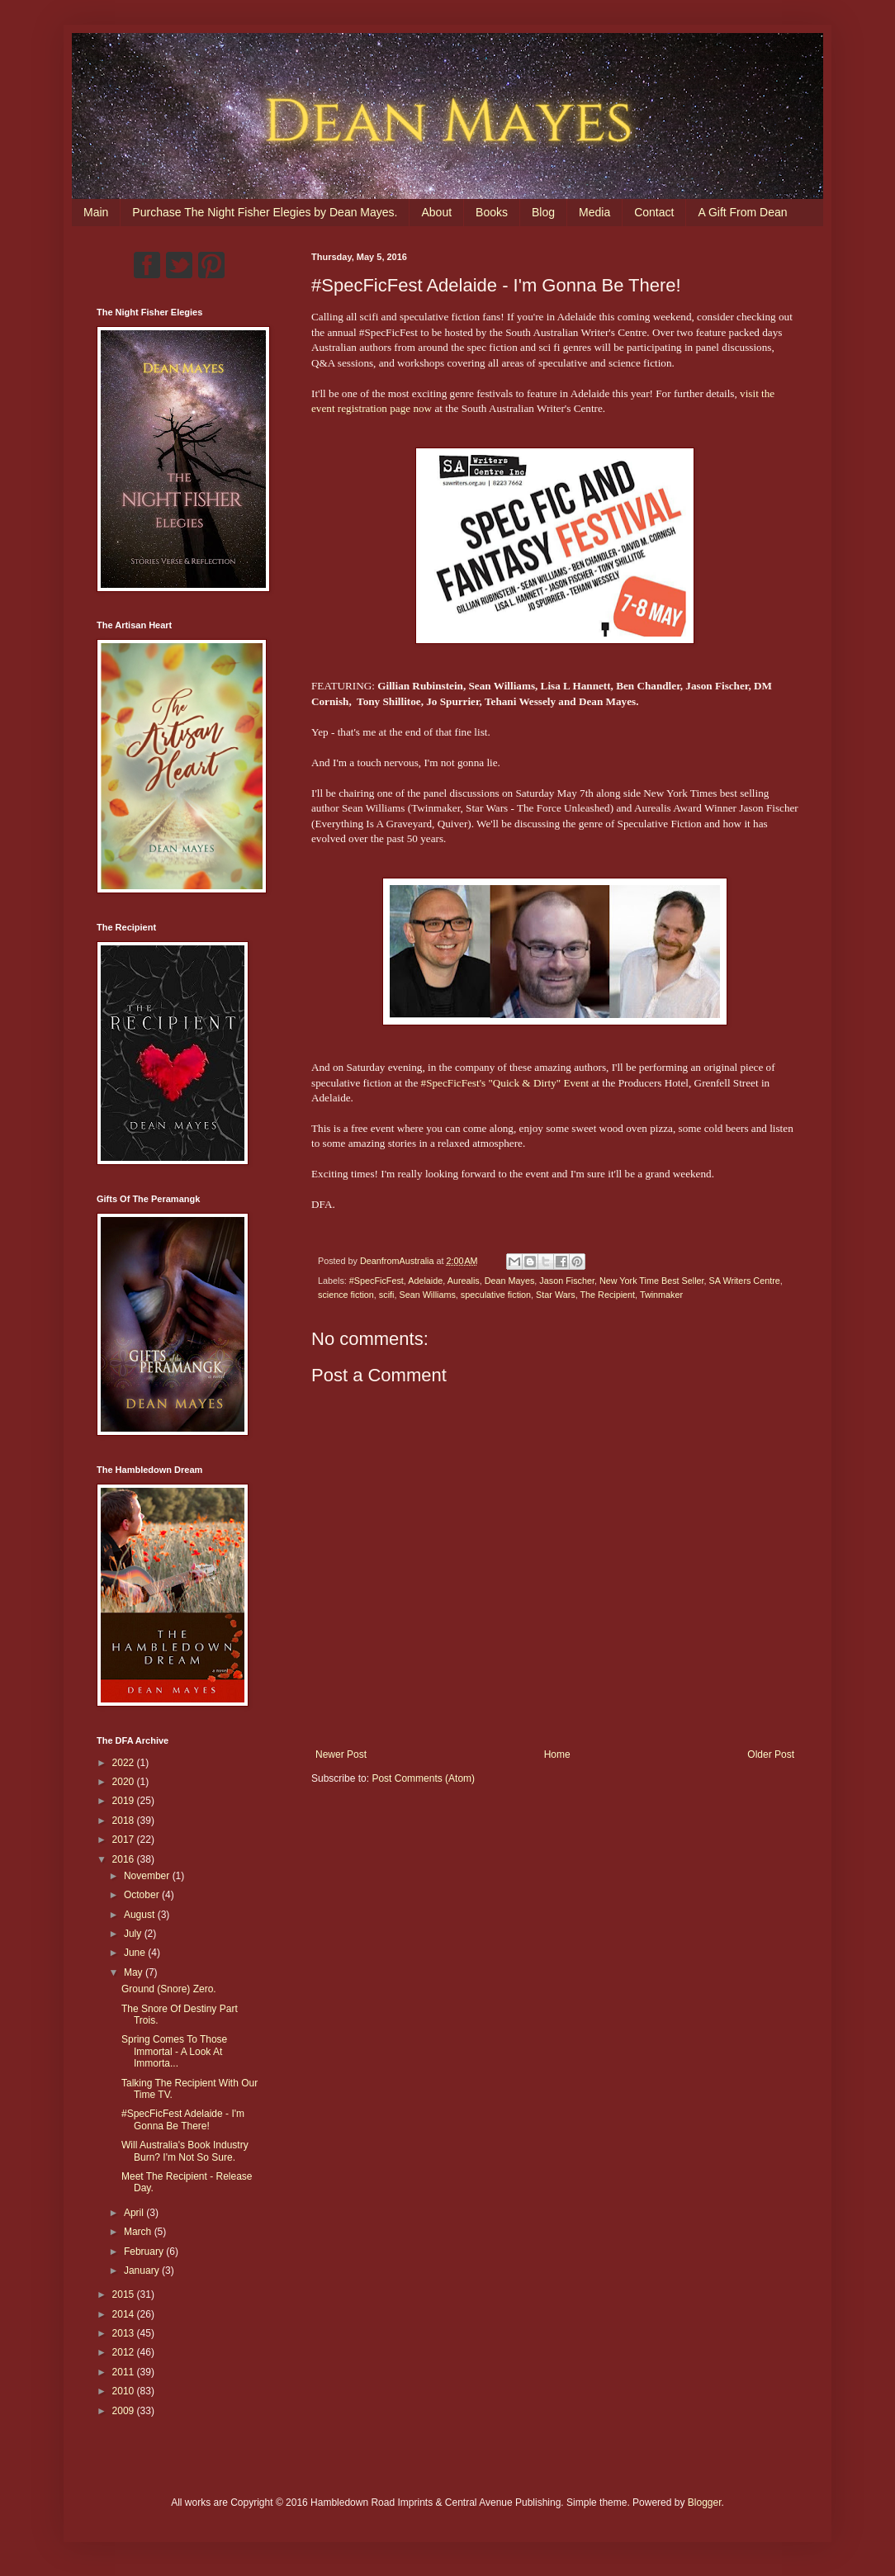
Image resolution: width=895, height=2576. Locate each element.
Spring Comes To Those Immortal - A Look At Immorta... (174, 2051)
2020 (124, 1782)
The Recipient (607, 1295)
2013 (124, 2333)
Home (557, 1754)
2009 (124, 2411)
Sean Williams (427, 1295)
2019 (124, 1801)
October (143, 1895)
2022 (124, 1763)
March (139, 2231)
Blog (543, 212)
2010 (124, 2391)
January (143, 2270)
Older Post (770, 1754)
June (136, 1952)
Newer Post (341, 1754)
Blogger (705, 2502)
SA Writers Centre (744, 1281)
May (134, 1972)
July (134, 1933)
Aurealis (464, 1281)
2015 (124, 2294)
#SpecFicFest (376, 1281)
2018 (124, 1820)
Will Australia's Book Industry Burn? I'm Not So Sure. (185, 2150)
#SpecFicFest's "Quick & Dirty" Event (505, 1083)
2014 (124, 2314)
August (141, 1914)
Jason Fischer (566, 1281)
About (436, 212)
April (135, 2212)
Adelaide (425, 1281)
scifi (387, 1295)
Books (492, 212)
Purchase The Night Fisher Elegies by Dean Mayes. (264, 212)
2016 (124, 1859)
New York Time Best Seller (651, 1281)
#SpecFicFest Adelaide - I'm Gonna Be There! (182, 2119)
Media (594, 212)
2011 (124, 2372)
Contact (654, 212)
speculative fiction (496, 1295)
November (148, 1876)
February (145, 2251)
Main (95, 212)
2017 (124, 1839)
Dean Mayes (510, 1281)
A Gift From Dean (742, 212)
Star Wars (555, 1295)
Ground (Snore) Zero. (168, 1989)
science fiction (346, 1295)
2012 (124, 2352)
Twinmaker (661, 1295)
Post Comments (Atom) (423, 1778)
